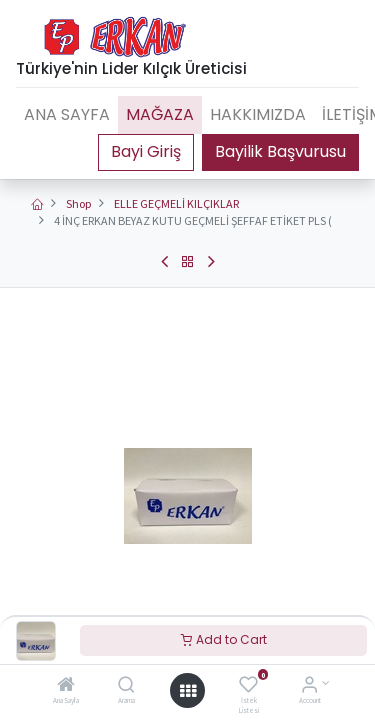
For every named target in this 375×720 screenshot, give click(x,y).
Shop (78, 203)
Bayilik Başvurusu (280, 151)
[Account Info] (309, 686)
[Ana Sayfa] (66, 686)
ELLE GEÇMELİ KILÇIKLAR (176, 203)
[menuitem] (67, 115)
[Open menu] (188, 691)
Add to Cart (224, 639)
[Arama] (126, 686)
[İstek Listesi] (248, 686)
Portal (146, 152)
